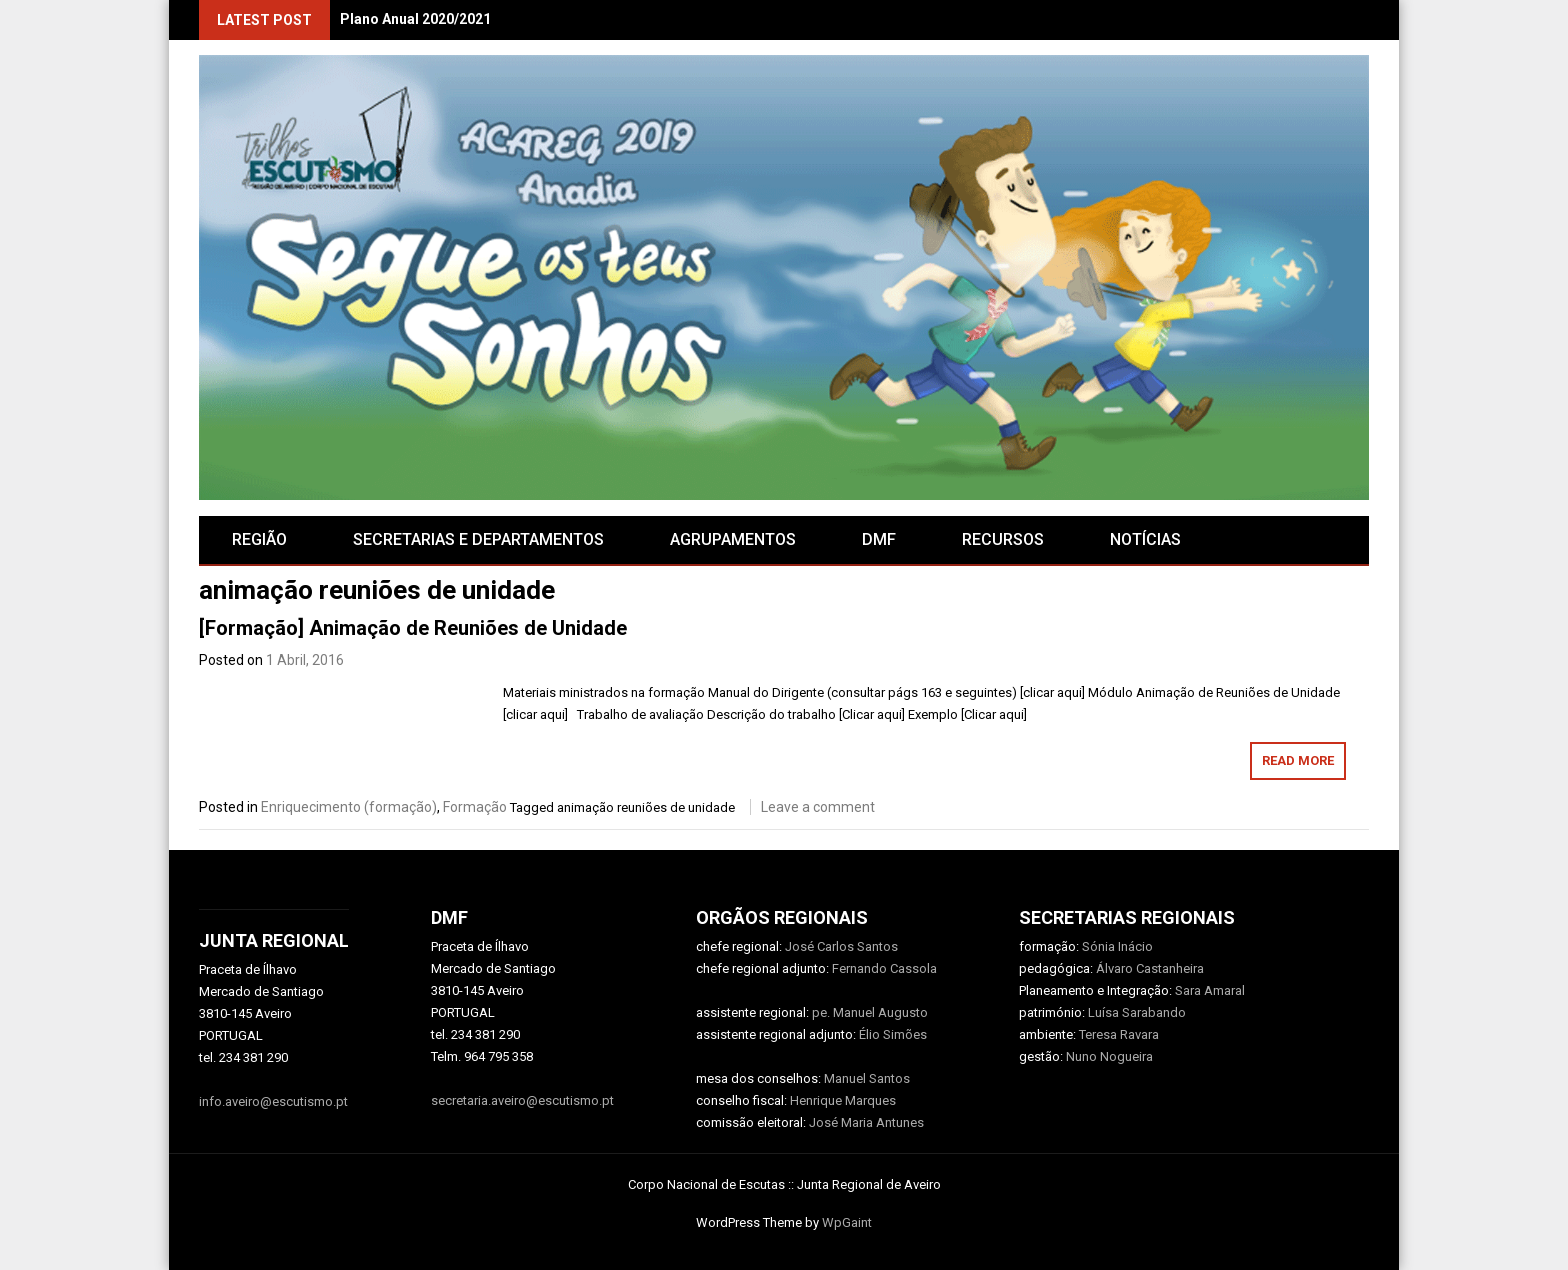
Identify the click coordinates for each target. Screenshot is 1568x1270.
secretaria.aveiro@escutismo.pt (522, 1100)
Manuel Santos (867, 1078)
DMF (879, 539)
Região (259, 539)
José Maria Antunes (866, 1122)
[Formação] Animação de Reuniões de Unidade (413, 628)
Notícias (1145, 539)
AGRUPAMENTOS (733, 539)
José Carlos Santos (841, 946)
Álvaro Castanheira (1150, 968)
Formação (475, 807)
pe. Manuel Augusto (870, 1012)
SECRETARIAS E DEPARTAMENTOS (478, 539)
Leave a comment (818, 807)
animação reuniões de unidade (646, 807)
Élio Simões (893, 1034)
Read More (1298, 760)
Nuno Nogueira (1109, 1056)
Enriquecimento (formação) (349, 807)
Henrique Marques (843, 1100)
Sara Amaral (1210, 990)
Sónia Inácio (1117, 946)
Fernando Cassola (884, 968)
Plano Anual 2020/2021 (415, 19)
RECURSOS (1003, 539)
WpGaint (847, 1222)
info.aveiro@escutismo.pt (273, 1101)
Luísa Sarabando (1137, 1012)
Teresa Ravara (1119, 1034)
